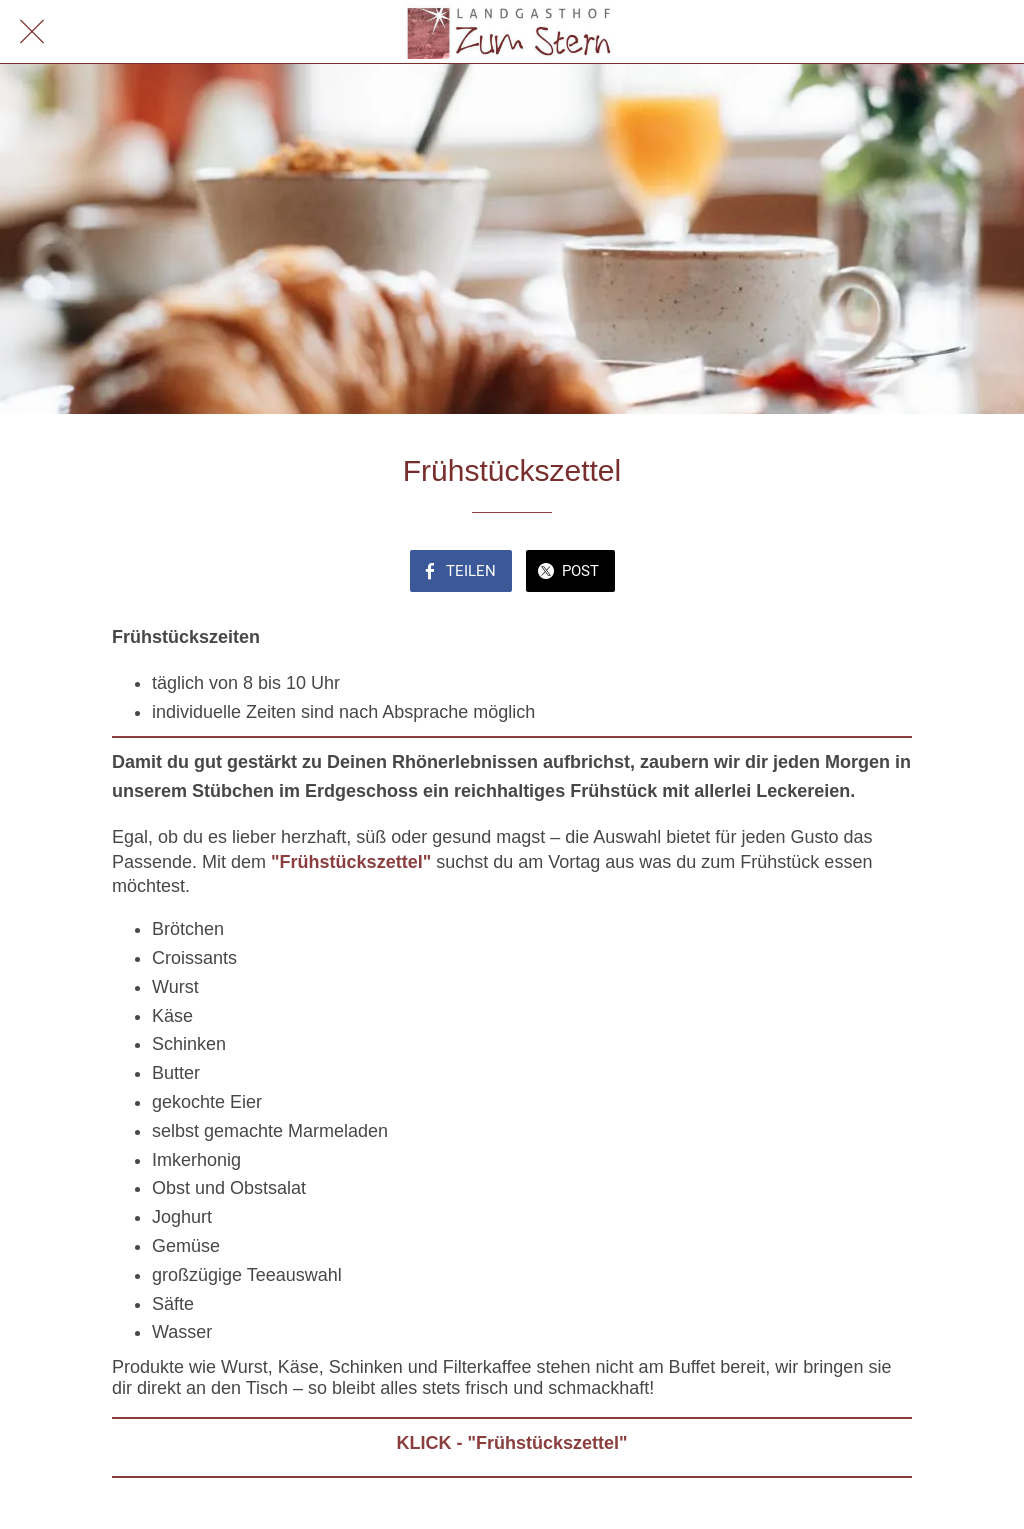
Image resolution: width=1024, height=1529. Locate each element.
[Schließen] (32, 32)
